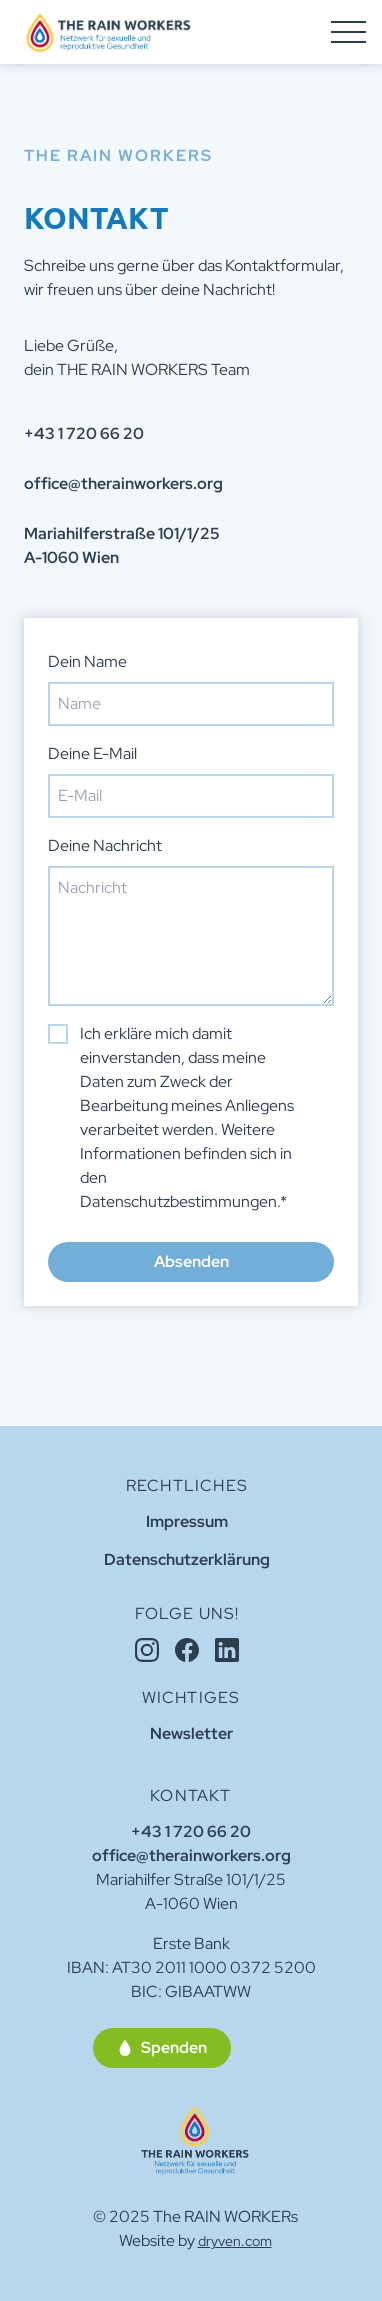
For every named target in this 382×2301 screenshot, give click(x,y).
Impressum (187, 1521)
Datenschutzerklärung (187, 1559)
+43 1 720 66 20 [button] (84, 433)
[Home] (195, 2141)
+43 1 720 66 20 (191, 1831)
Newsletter (191, 1733)
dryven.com (235, 2241)
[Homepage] (108, 32)
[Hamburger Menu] (348, 32)
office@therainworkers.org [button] (123, 483)
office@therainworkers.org (191, 1855)
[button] (162, 2048)
